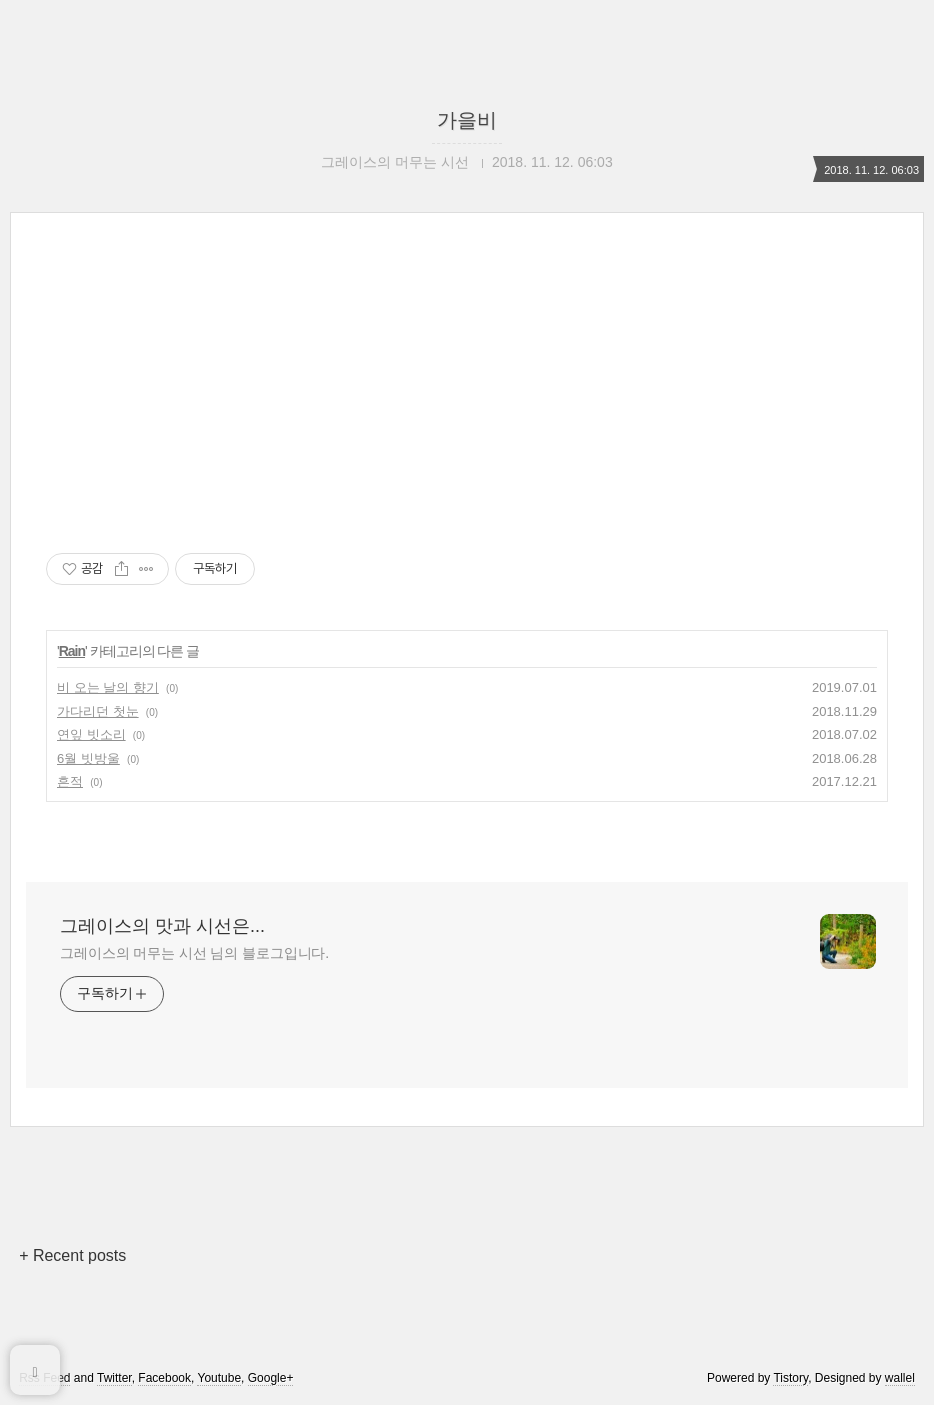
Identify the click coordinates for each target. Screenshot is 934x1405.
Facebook (164, 1378)
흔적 (70, 781)
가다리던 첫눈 (98, 711)
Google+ (271, 1378)
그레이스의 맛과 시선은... (162, 926)
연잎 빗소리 (91, 734)
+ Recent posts (72, 1255)
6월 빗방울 (88, 758)
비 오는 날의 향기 (108, 687)
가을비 (467, 120)
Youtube (219, 1378)
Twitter (114, 1378)
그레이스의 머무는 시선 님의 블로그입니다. (194, 953)
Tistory (790, 1378)
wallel (900, 1378)
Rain (72, 651)
